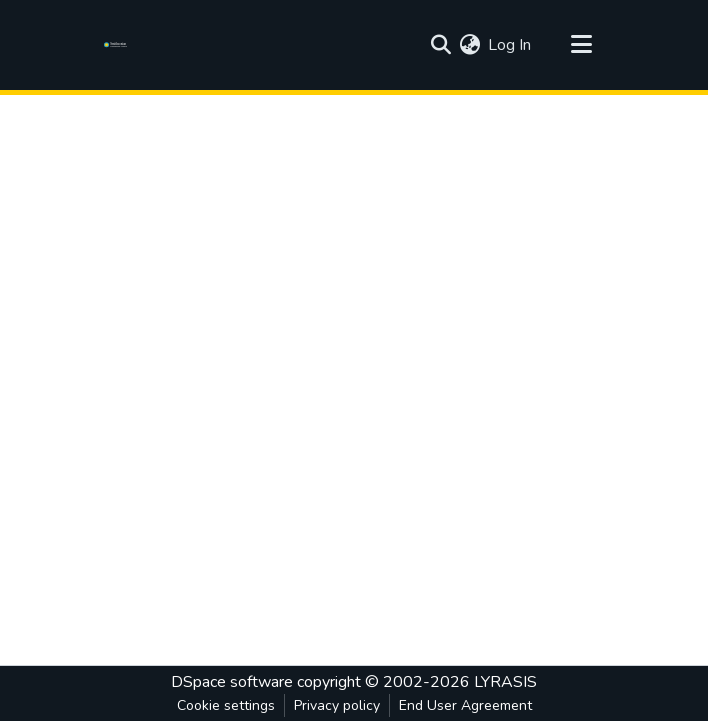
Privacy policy (337, 705)
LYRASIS (505, 682)
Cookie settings (226, 705)
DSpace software (232, 682)
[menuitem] (469, 45)
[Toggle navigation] (581, 45)
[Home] (118, 45)
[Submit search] (440, 45)
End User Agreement (465, 705)
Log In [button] (510, 45)
